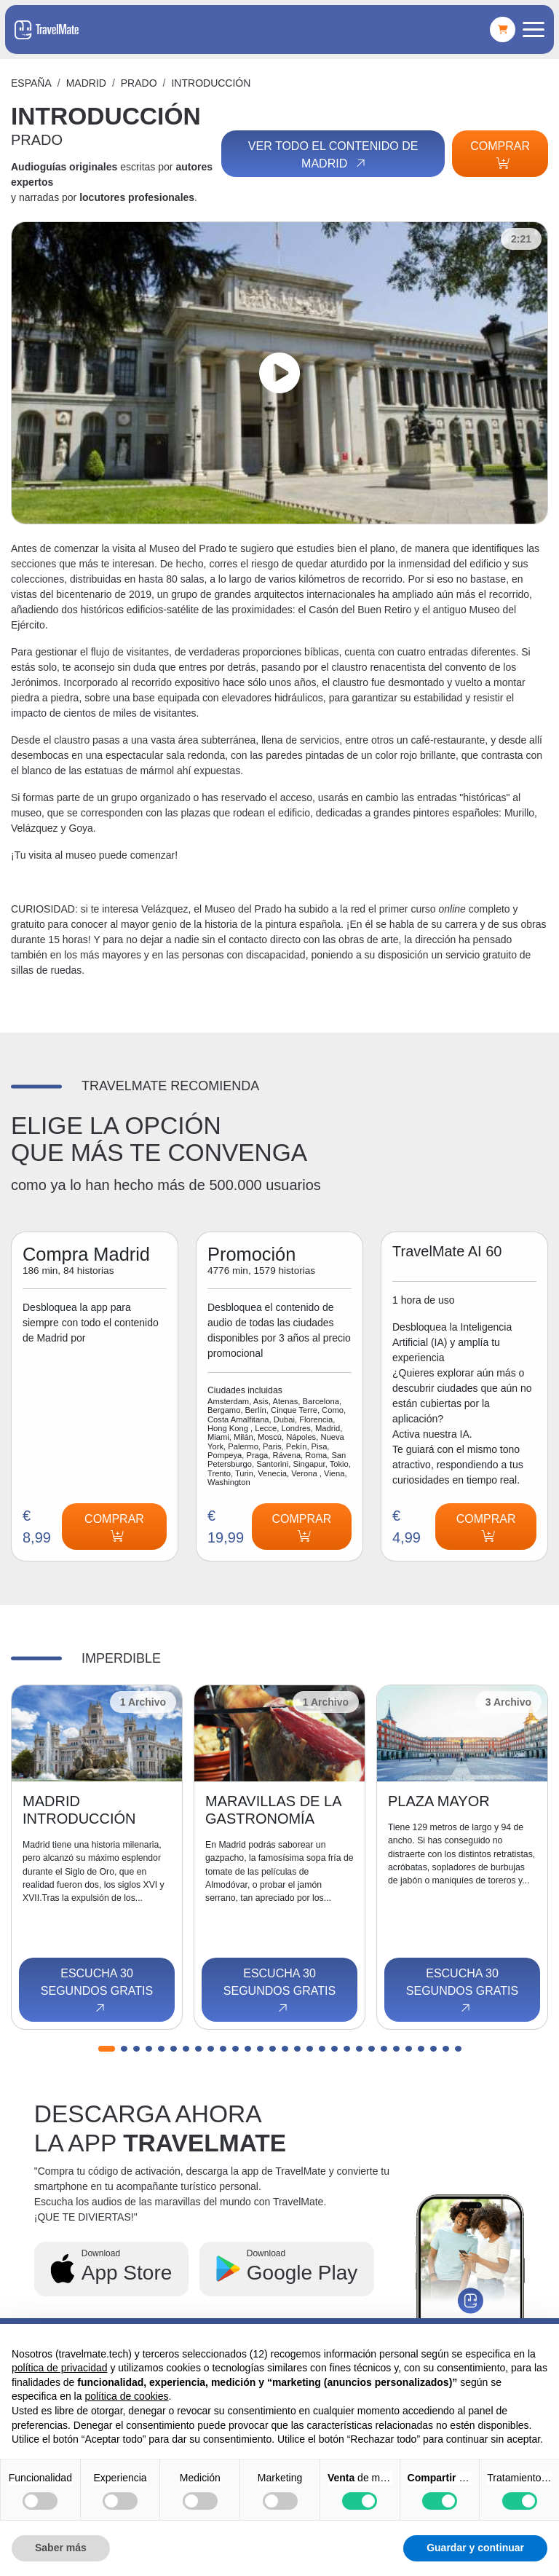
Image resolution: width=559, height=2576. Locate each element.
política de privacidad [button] (60, 2368)
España (31, 83)
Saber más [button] (61, 2547)
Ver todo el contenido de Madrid (333, 155)
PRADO (139, 83)
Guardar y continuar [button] (475, 2547)
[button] (106, 2049)
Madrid (86, 83)
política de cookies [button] (126, 2396)
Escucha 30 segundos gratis (97, 1991)
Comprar (500, 154)
